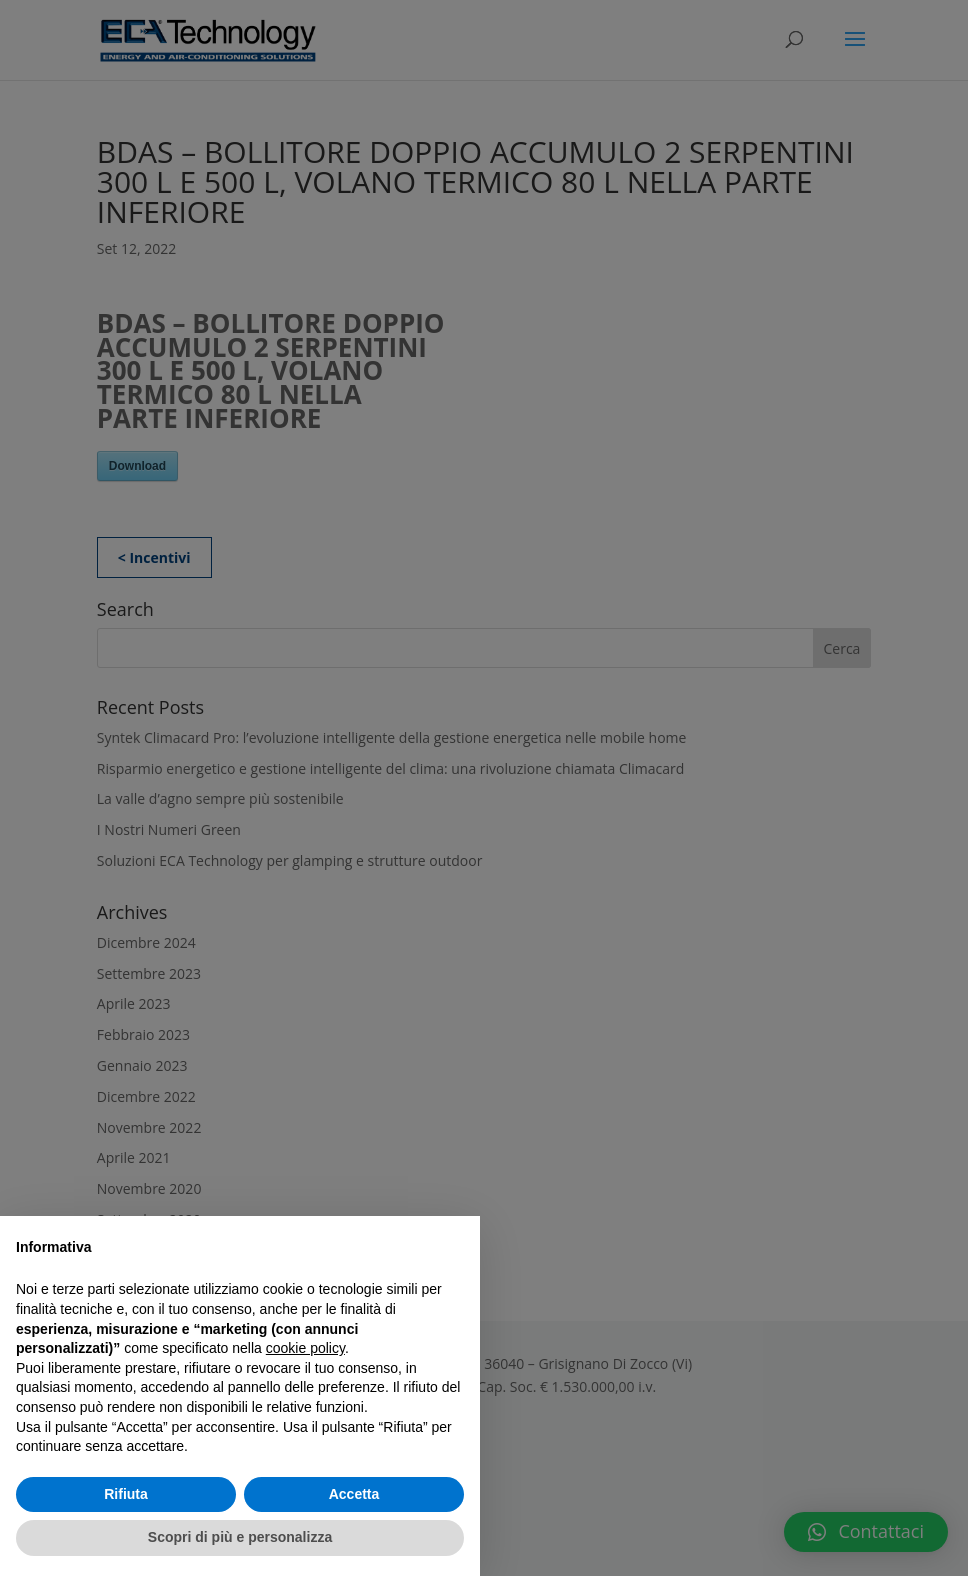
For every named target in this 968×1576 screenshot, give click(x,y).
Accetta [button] (354, 1494)
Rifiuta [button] (126, 1494)
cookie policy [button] (305, 1348)
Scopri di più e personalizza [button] (240, 1537)
